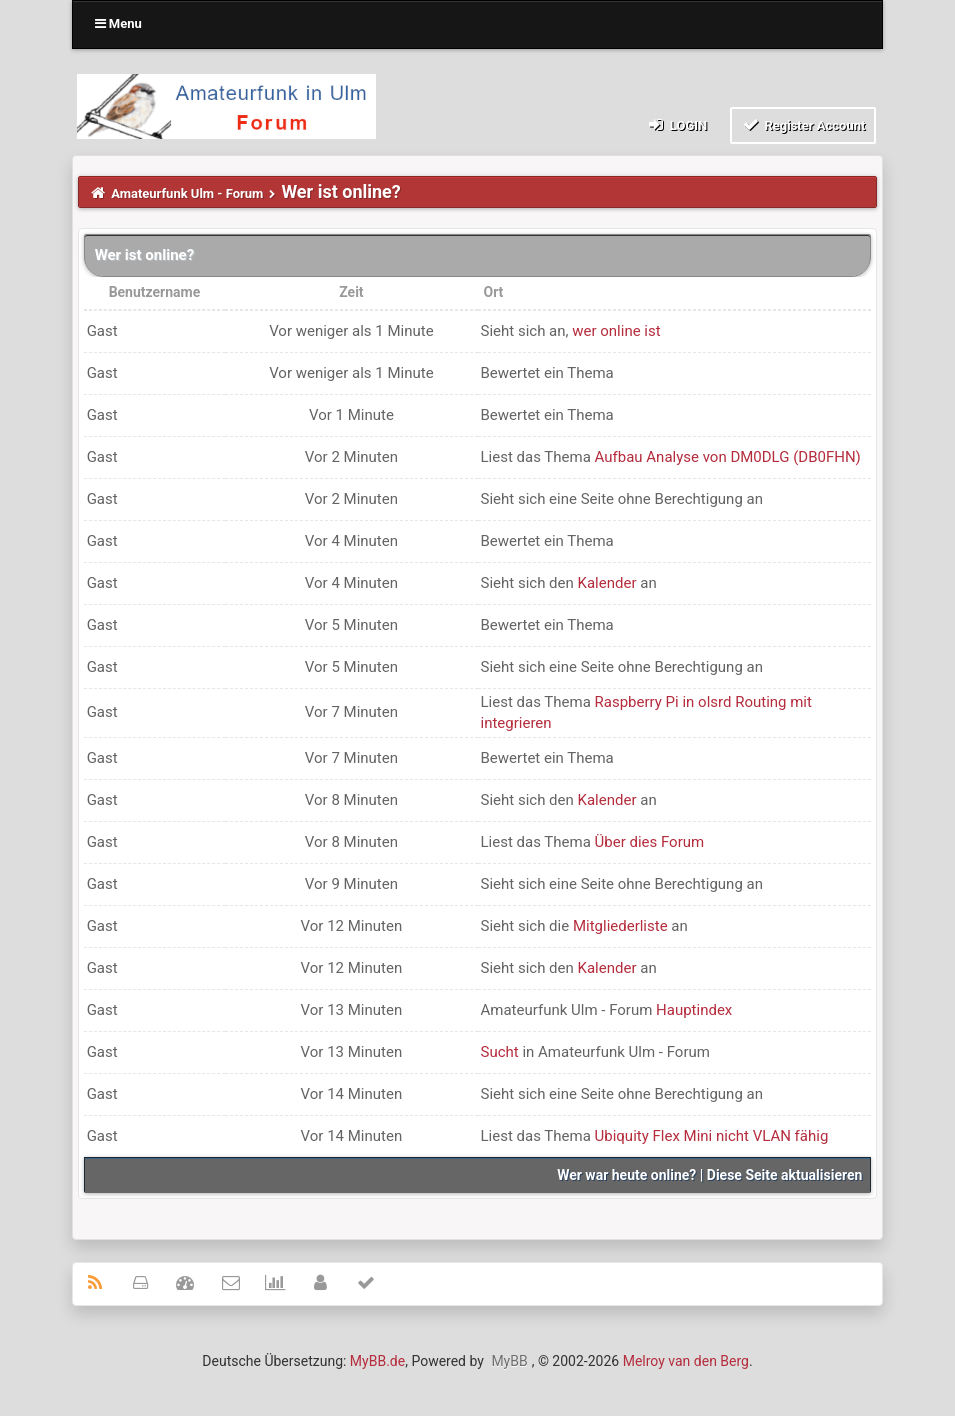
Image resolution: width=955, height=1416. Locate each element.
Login (676, 124)
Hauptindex (694, 1010)
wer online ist (616, 331)
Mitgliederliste (620, 926)
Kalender (607, 583)
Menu (118, 23)
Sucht (500, 1052)
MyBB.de (377, 1361)
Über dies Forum (650, 842)
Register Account (803, 124)
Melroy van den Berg (686, 1361)
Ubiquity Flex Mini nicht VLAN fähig (712, 1136)
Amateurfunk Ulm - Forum (187, 193)
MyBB (509, 1361)
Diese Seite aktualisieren (785, 1175)
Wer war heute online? (626, 1175)
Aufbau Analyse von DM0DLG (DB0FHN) (728, 457)
